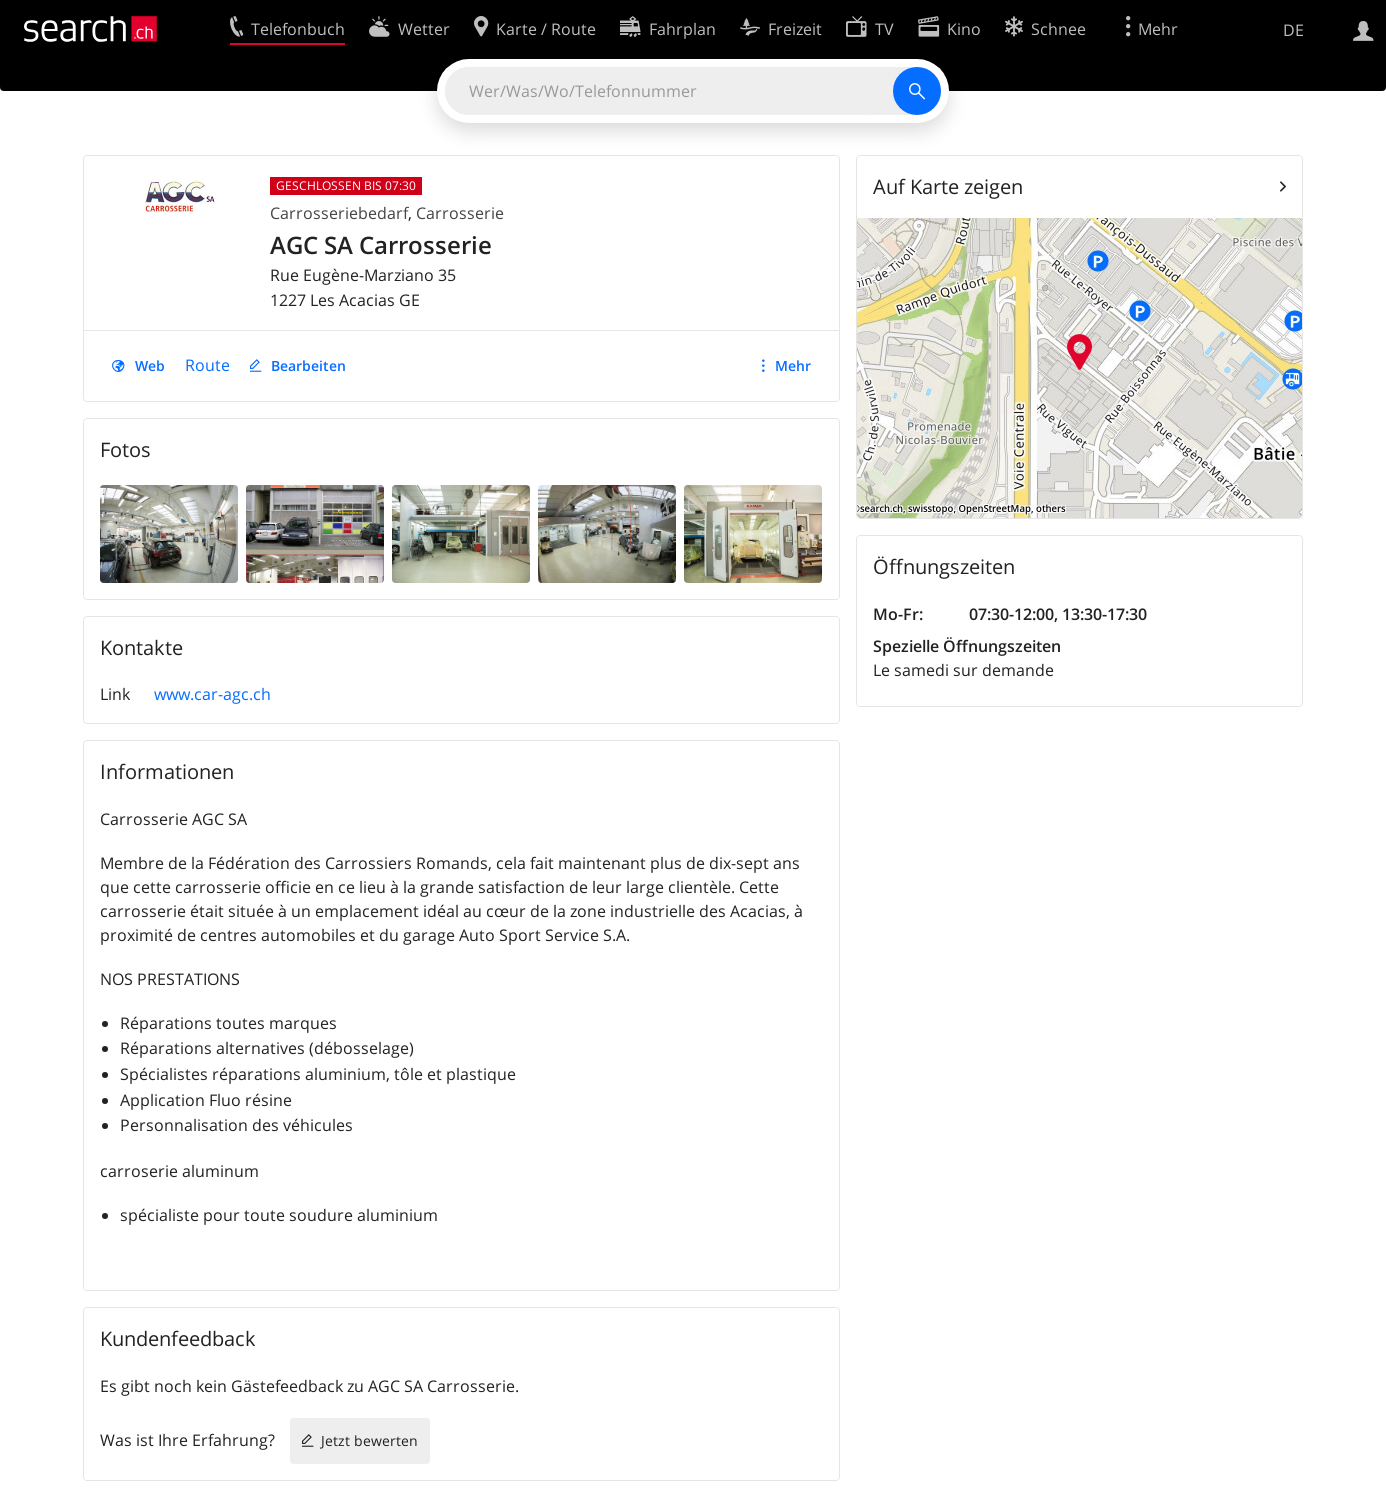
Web (150, 365)
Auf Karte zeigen (948, 186)
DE (1293, 30)
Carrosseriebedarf (339, 213)
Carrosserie (460, 213)
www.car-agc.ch (212, 694)
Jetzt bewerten (369, 1440)
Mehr (793, 365)
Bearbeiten (308, 365)
